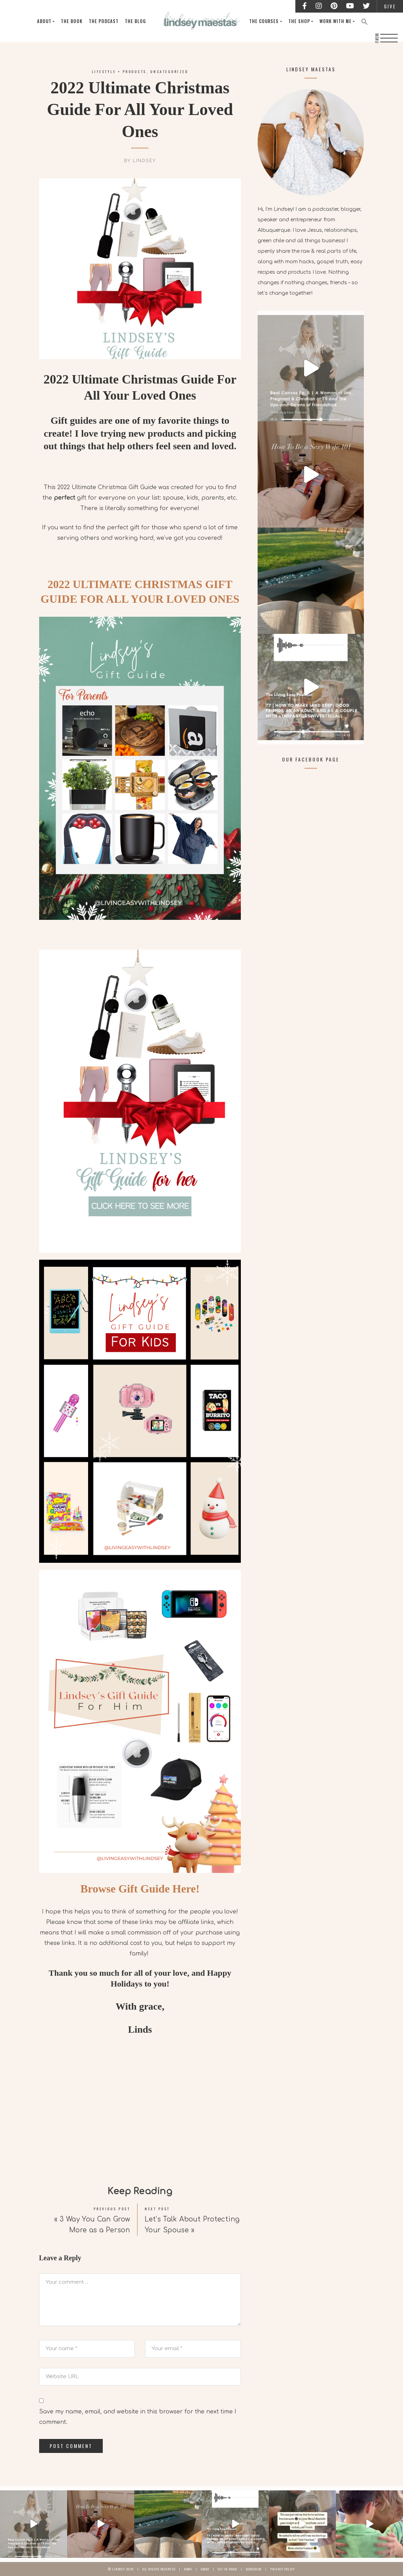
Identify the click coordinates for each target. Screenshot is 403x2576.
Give (390, 6)
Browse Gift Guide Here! (140, 1888)
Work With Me (338, 20)
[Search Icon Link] (367, 20)
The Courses (266, 20)
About (49, 20)
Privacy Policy (282, 2569)
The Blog (140, 20)
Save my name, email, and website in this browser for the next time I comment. (137, 2417)
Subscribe (254, 2569)
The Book (77, 20)
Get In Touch (228, 2569)
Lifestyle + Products (119, 71)
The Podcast (109, 20)
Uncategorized (169, 71)
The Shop (301, 20)
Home (188, 2569)
